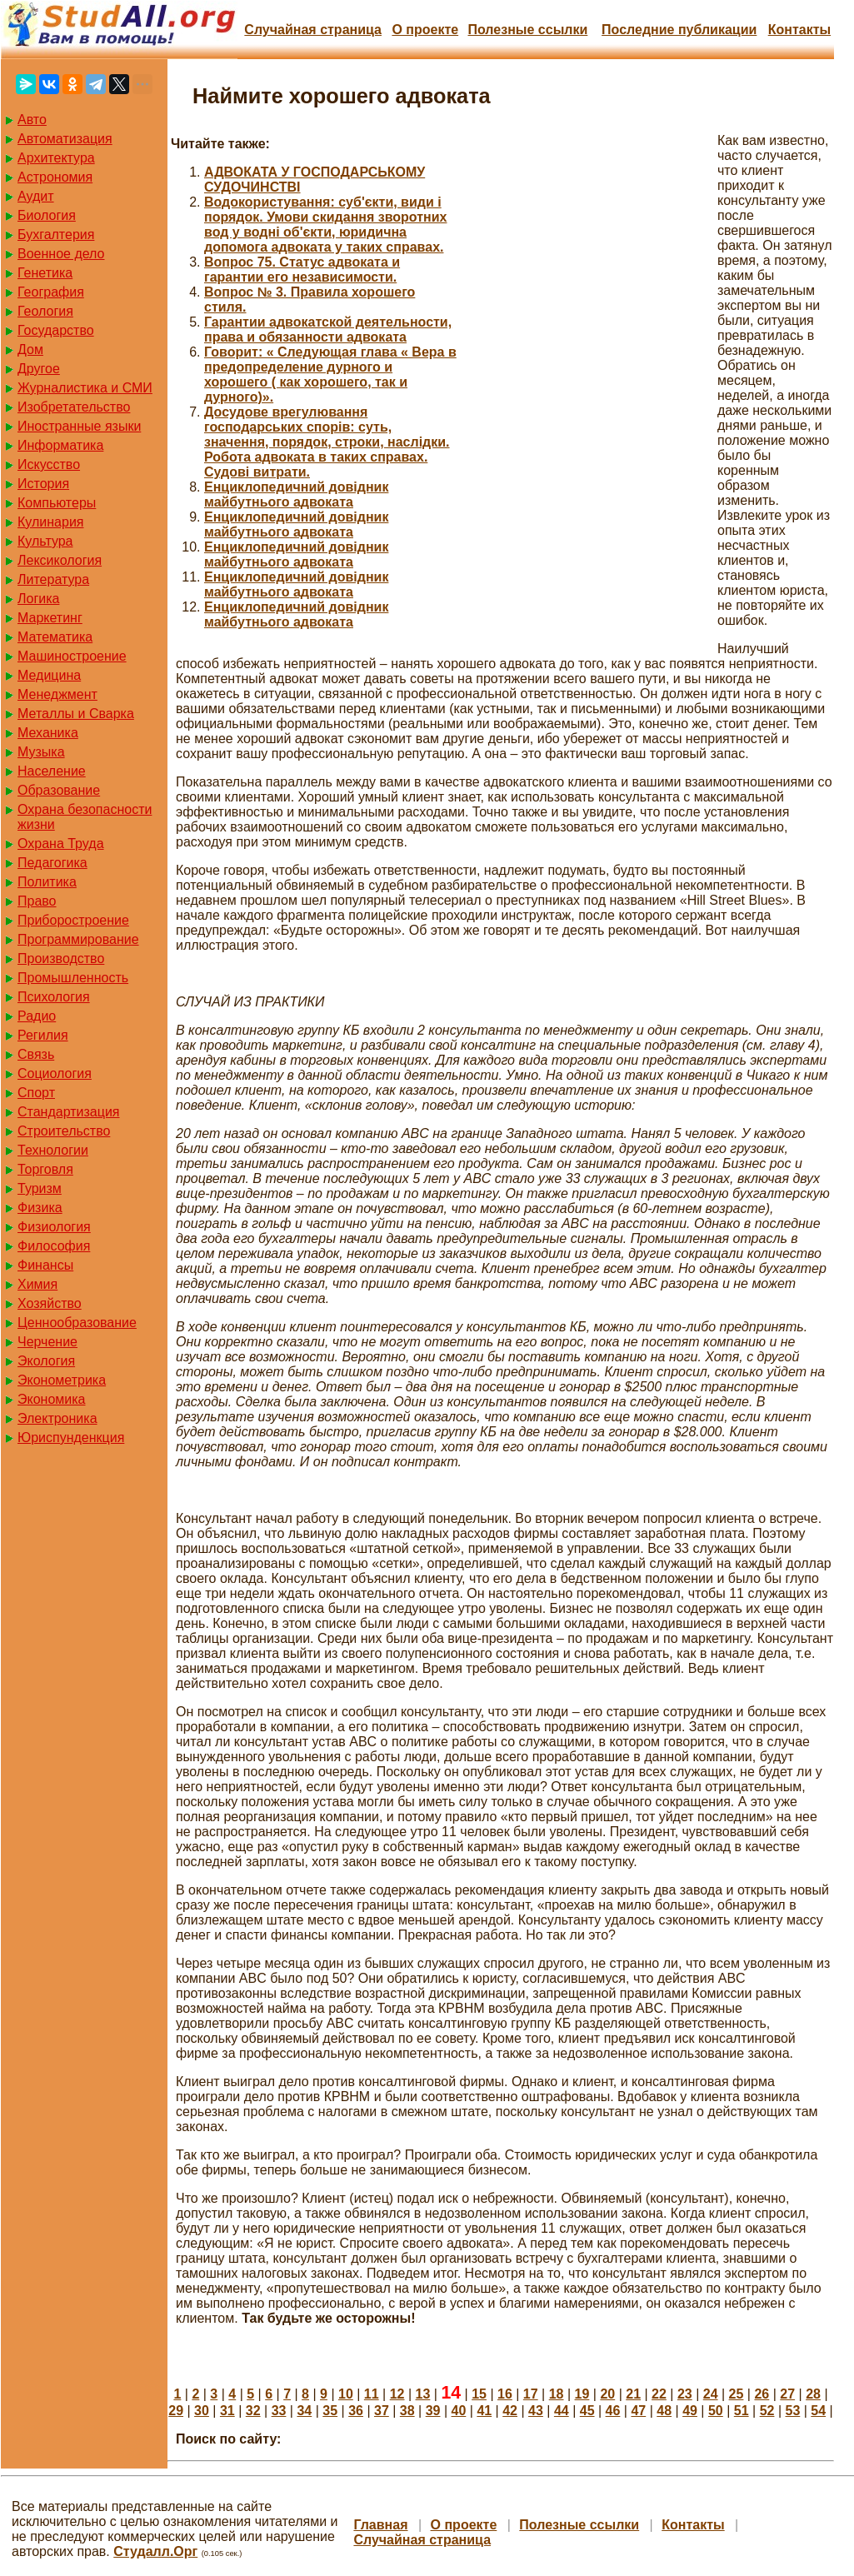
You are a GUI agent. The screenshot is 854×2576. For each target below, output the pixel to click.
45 (587, 2411)
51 (741, 2411)
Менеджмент (57, 694)
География (50, 292)
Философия (53, 1246)
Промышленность (72, 978)
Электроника (57, 1418)
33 (279, 2411)
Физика (39, 1208)
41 (484, 2411)
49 (689, 2411)
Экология (46, 1361)
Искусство (48, 464)
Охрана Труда (60, 843)
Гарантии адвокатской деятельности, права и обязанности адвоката (328, 329)
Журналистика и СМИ (84, 388)
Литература (53, 579)
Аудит (35, 196)
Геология (45, 311)
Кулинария (50, 522)
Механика (47, 733)
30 (201, 2411)
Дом (30, 349)
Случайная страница (313, 29)
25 (736, 2394)
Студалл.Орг (155, 2551)
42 (509, 2411)
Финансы (45, 1265)
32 (253, 2411)
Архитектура (56, 158)
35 (329, 2411)
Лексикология (59, 560)
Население (51, 771)
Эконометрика (61, 1380)
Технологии (52, 1150)
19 (582, 2394)
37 (381, 2411)
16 (504, 2394)
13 (423, 2394)
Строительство (63, 1131)
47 (638, 2411)
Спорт (36, 1093)
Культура (45, 541)
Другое (38, 369)
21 (633, 2394)
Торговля (45, 1169)
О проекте (425, 29)
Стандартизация (68, 1112)
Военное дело (61, 254)
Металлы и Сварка (75, 713)
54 (818, 2411)
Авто (32, 119)
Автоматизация (64, 139)
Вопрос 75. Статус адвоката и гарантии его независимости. (302, 269)
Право (37, 901)
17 (530, 2394)
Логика (38, 599)
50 (715, 2411)
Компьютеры (56, 503)
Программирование (78, 939)
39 (433, 2411)
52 (767, 2411)
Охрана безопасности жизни (84, 816)
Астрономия (54, 177)
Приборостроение (73, 920)
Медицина (49, 675)
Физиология (54, 1227)
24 (710, 2394)
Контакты (799, 29)
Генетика (44, 273)
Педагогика (52, 863)
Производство (60, 958)
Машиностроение (72, 656)
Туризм (39, 1188)
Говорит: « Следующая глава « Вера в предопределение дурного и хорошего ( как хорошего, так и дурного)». (330, 374)
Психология (53, 997)
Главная (380, 2525)
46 (613, 2411)
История (43, 484)
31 (227, 2411)
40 (459, 2411)
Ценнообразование (77, 1322)
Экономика (51, 1399)
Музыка (41, 752)
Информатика (60, 445)
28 (813, 2394)
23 (684, 2394)
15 (479, 2394)
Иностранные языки (79, 426)
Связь (35, 1054)
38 (407, 2411)
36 (355, 2411)
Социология (54, 1073)
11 (371, 2394)
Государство (55, 330)
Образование (58, 790)
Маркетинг (49, 618)
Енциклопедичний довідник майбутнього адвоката (296, 494)
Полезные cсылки (527, 29)
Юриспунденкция (70, 1437)
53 (793, 2411)
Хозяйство (49, 1303)
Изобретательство (73, 407)
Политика (47, 882)
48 (664, 2411)
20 (607, 2394)
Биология (46, 215)
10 (345, 2394)
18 (556, 2394)
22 (659, 2394)
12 (397, 2394)
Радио (36, 1016)
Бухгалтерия (55, 234)
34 (304, 2411)
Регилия (42, 1035)
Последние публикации (679, 29)
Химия (37, 1284)
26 (761, 2394)
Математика (54, 637)
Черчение (47, 1342)
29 (175, 2411)
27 (787, 2394)
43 (535, 2411)
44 (561, 2411)
